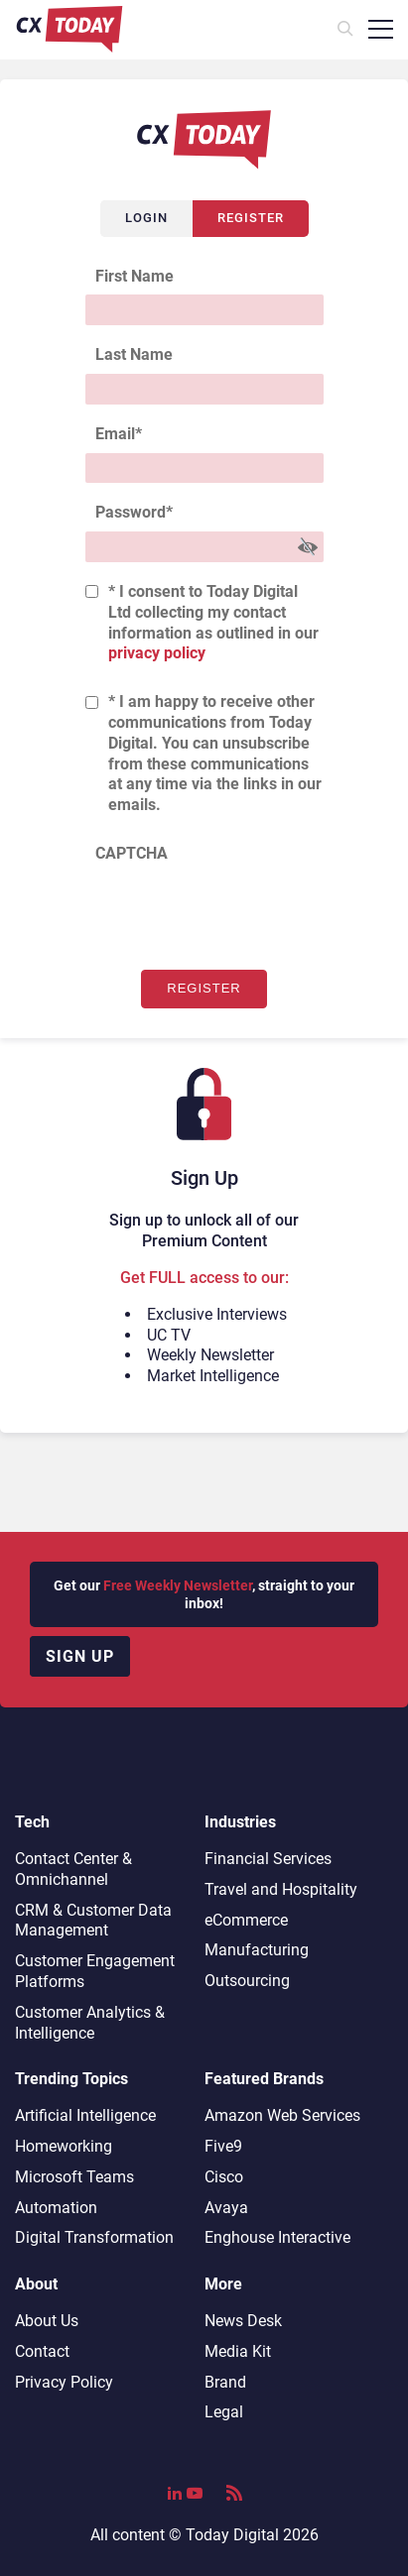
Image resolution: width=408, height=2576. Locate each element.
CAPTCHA (131, 853)
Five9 (223, 2146)
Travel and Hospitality (280, 1889)
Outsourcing (247, 1980)
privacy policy (156, 653)
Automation (56, 2207)
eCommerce (246, 1920)
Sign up (80, 1656)
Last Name (134, 354)
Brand (225, 2382)
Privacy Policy (64, 2382)
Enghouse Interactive (277, 2237)
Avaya (226, 2207)
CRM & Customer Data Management (93, 1920)
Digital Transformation (94, 2237)
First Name (134, 276)
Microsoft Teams (74, 2176)
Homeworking (63, 2146)
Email (118, 433)
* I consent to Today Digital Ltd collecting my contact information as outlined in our (213, 622)
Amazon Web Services (282, 2115)
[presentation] (236, 911)
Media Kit (237, 2351)
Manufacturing (256, 1949)
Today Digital (232, 2534)
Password (134, 512)
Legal (223, 2411)
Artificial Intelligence (85, 2115)
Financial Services (268, 1858)
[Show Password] (308, 546)
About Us (46, 2320)
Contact (42, 2351)
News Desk (243, 2320)
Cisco (223, 2176)
